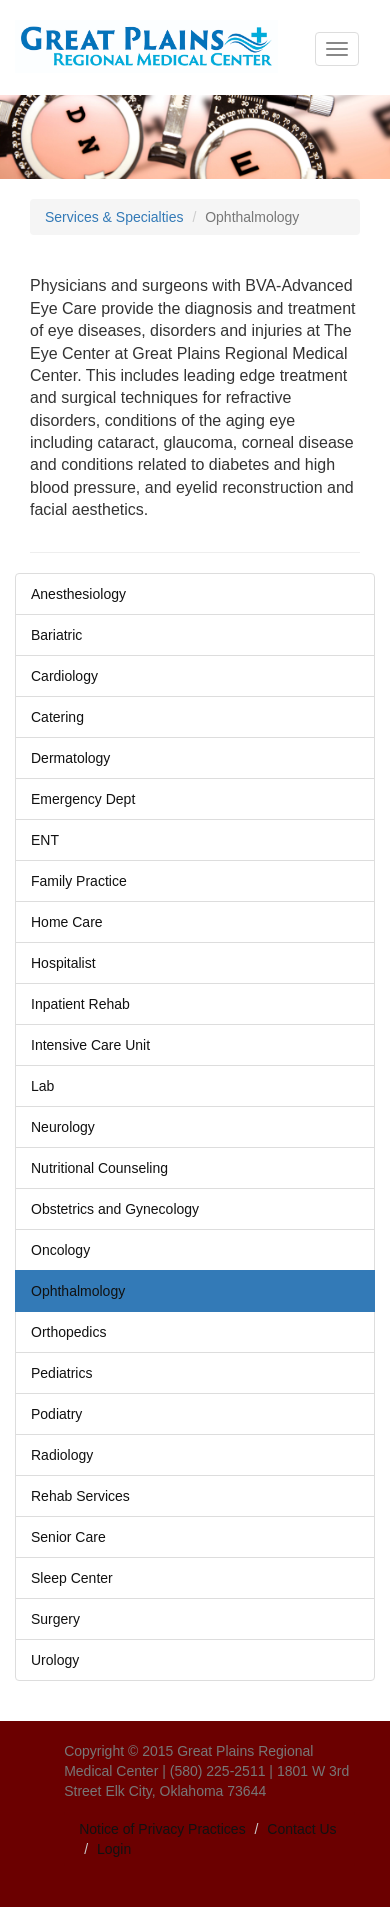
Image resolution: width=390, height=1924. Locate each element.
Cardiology (64, 676)
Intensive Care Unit (90, 1045)
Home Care (67, 922)
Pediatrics (61, 1373)
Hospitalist (63, 963)
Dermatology (70, 758)
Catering (57, 717)
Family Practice (79, 881)
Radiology (62, 1455)
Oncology (60, 1250)
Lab (42, 1086)
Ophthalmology (78, 1291)
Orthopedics (68, 1332)
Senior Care (68, 1537)
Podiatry (56, 1414)
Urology (55, 1660)
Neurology (63, 1127)
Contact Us (301, 1829)
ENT (45, 840)
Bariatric (56, 635)
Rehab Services (80, 1496)
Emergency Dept (83, 799)
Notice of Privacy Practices (162, 1829)
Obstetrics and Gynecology (115, 1209)
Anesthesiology (78, 594)
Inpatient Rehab (80, 1004)
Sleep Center (72, 1578)
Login (114, 1849)
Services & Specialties (114, 217)
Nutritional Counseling (99, 1168)
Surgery (55, 1619)
